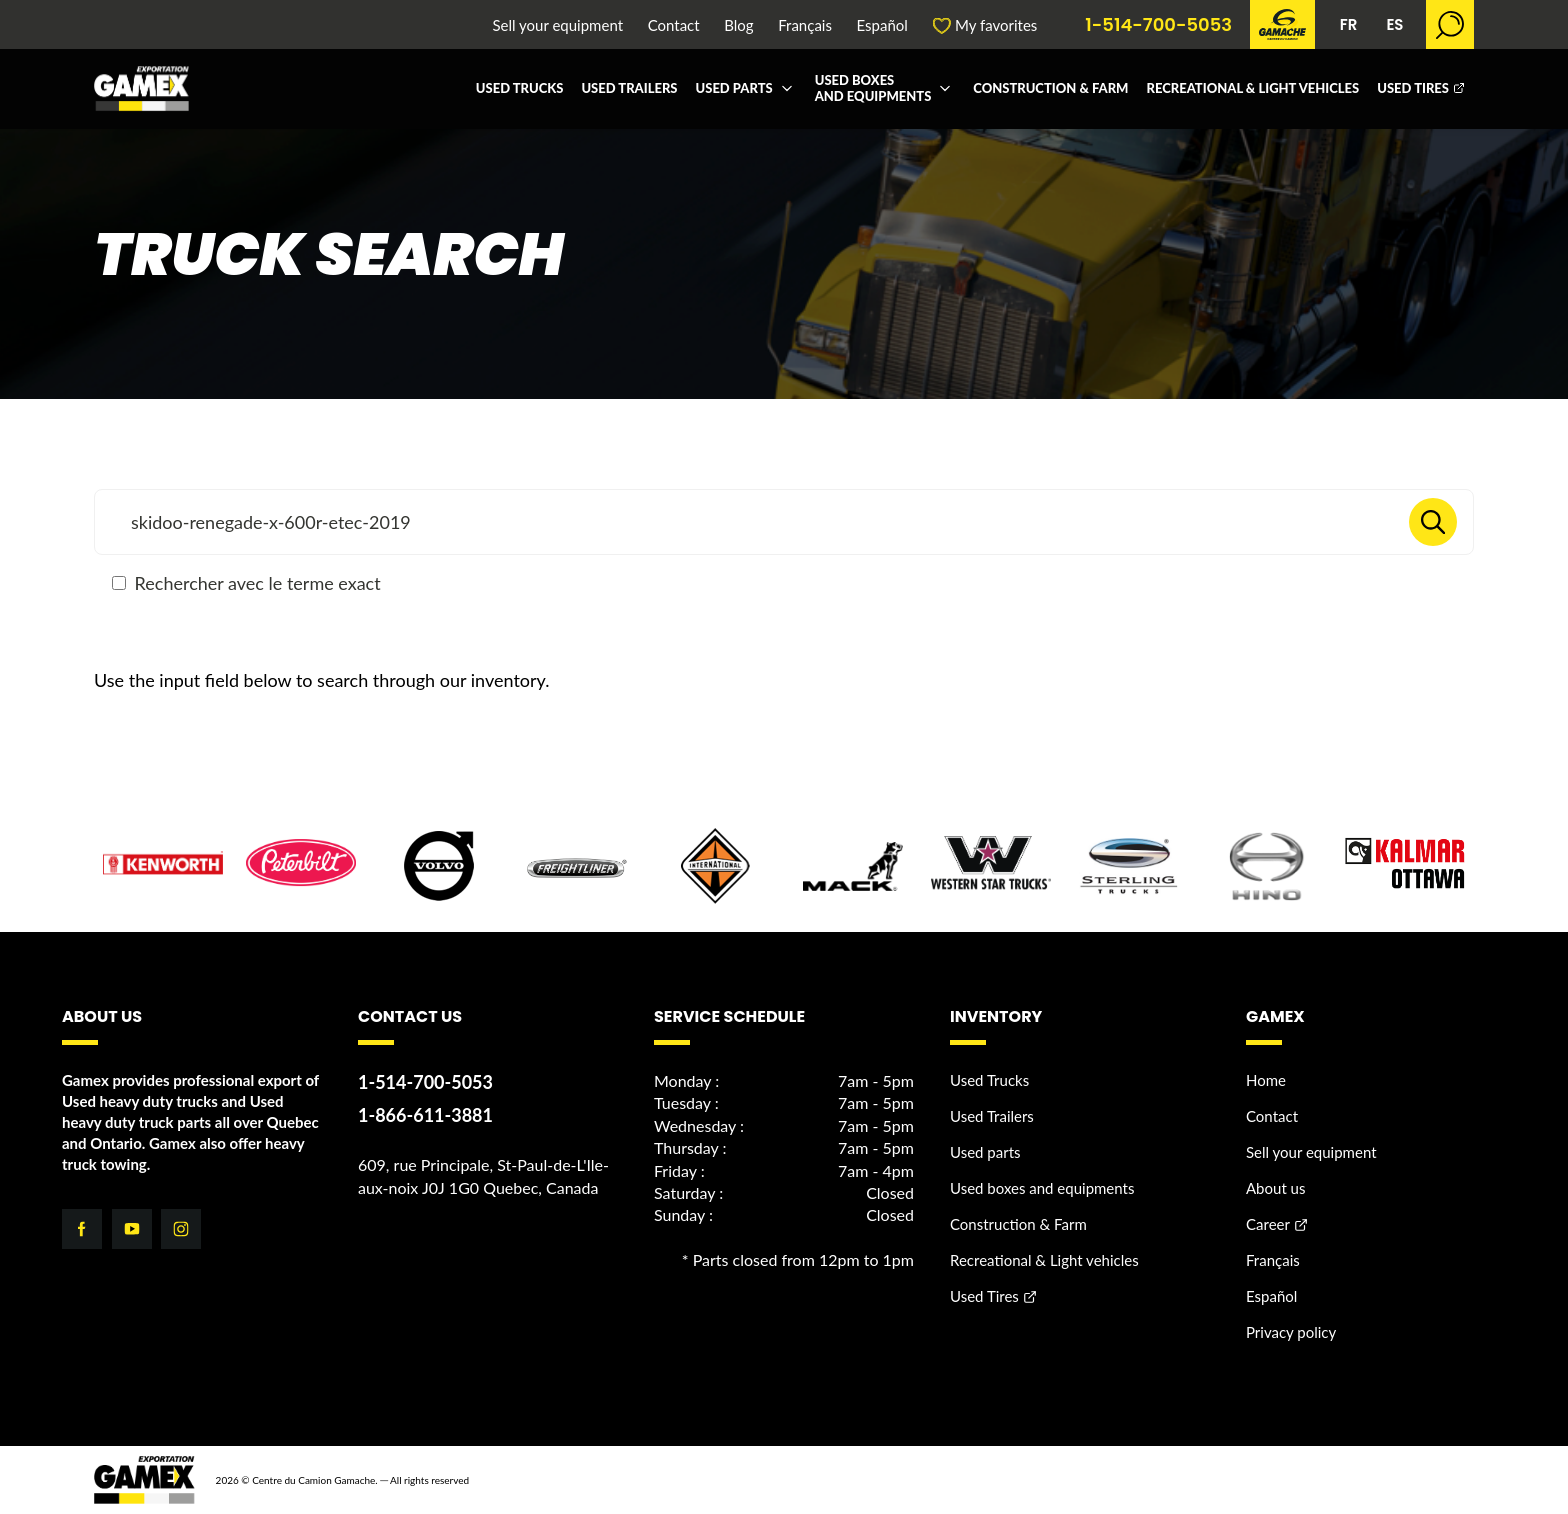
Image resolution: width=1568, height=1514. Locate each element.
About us (1275, 1188)
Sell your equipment (558, 25)
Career (1268, 1224)
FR (1349, 24)
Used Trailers (629, 88)
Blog (738, 25)
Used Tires (1413, 88)
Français (805, 25)
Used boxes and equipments (873, 88)
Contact (674, 25)
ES (1394, 24)
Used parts (734, 88)
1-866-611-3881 (425, 1115)
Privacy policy (1291, 1332)
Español (882, 25)
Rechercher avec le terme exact (246, 583)
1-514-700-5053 (1158, 25)
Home (1266, 1080)
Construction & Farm (1050, 88)
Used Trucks (520, 88)
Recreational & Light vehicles (1252, 88)
